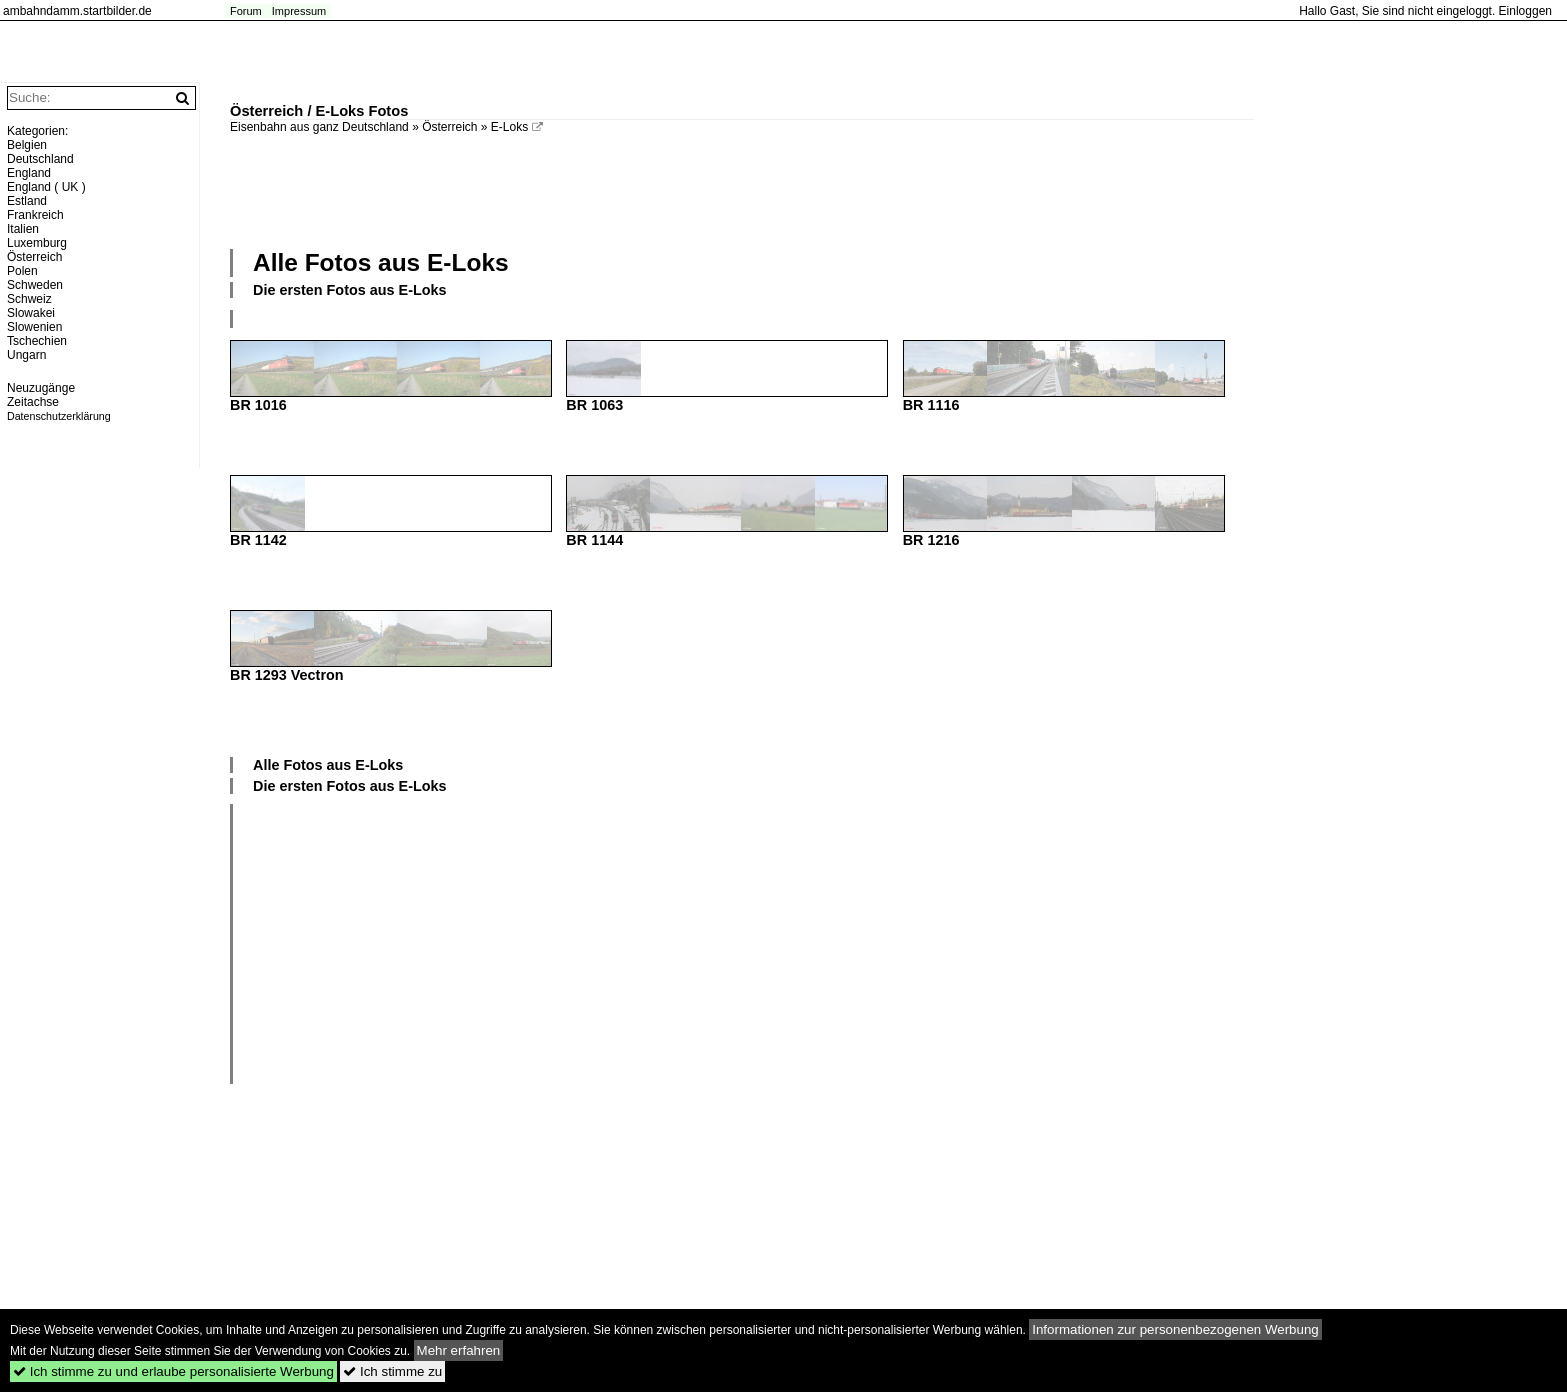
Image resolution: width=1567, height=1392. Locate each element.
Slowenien (34, 327)
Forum (246, 11)
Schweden (35, 285)
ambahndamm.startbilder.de (77, 11)
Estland (27, 201)
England (29, 173)
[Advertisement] (742, 189)
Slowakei (31, 313)
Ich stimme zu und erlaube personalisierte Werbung (173, 1371)
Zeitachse (33, 402)
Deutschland (40, 159)
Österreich (449, 127)
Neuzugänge (41, 388)
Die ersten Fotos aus (350, 290)
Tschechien (37, 341)
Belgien (27, 145)
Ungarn (26, 355)
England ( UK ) (46, 187)
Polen (22, 271)
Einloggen (1525, 11)
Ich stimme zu (392, 1371)
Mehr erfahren (459, 1350)
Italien (23, 229)
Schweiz (29, 299)
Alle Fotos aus (381, 262)
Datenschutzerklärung (59, 416)
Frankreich (35, 215)
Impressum (299, 11)
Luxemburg (37, 243)
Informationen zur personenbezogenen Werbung (1175, 1329)
